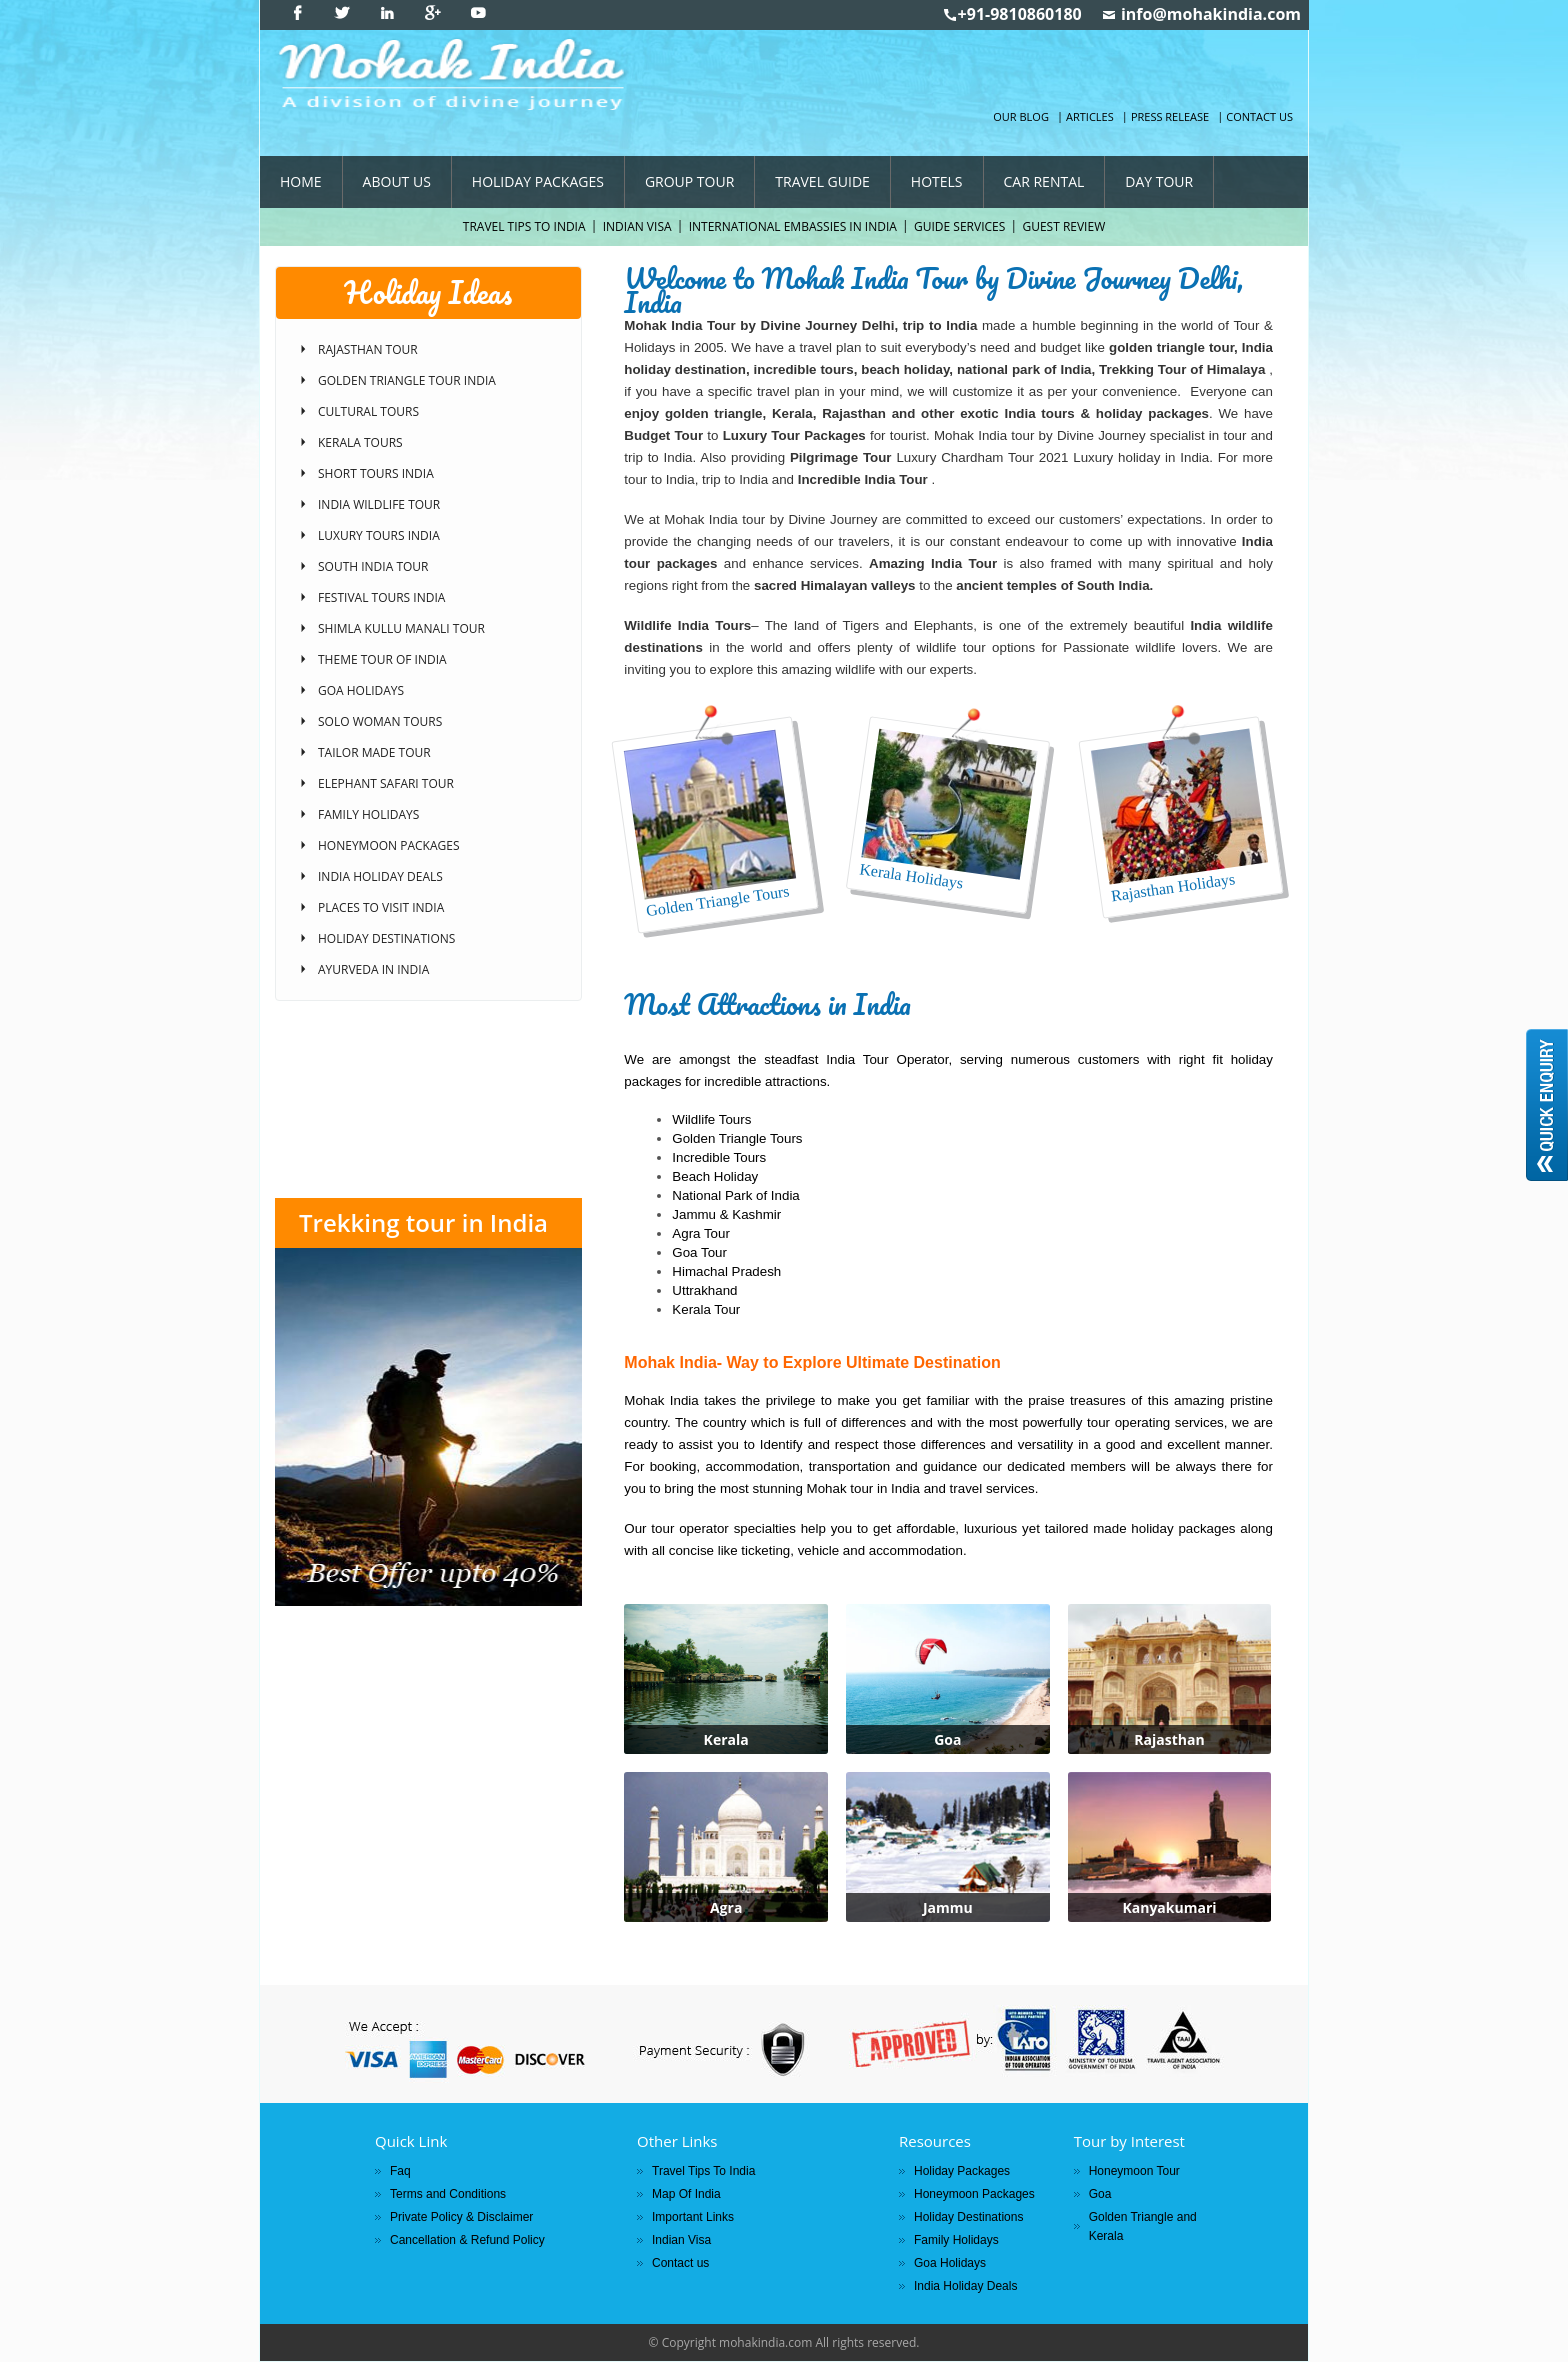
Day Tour (1159, 181)
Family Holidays (368, 814)
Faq (400, 2171)
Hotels (937, 181)
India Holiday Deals (380, 876)
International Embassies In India (793, 226)
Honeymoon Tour (1134, 2171)
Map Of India (686, 2194)
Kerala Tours (360, 442)
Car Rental (1044, 181)
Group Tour (689, 181)
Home (301, 181)
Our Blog (1021, 116)
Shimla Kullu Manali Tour (401, 628)
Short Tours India (376, 473)
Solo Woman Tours (380, 721)
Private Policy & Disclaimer (461, 2217)
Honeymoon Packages (388, 845)
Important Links (693, 2217)
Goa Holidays (361, 690)
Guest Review (1063, 226)
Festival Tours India (381, 597)
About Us (397, 181)
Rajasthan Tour (368, 349)
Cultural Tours (368, 411)
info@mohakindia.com (1211, 14)
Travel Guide (822, 181)
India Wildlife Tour (379, 504)
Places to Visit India (381, 907)
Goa (1100, 2194)
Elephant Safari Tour (386, 783)
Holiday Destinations (386, 938)
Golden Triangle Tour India (407, 380)
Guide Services (959, 226)
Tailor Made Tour (374, 752)
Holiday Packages (538, 181)
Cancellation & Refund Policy (467, 2240)
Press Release (1170, 116)
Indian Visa (637, 226)
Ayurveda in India (373, 969)
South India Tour (373, 566)
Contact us (1259, 116)
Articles (1090, 116)
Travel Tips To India (524, 226)
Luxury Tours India (379, 535)
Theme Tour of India (382, 659)
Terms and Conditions (448, 2194)
